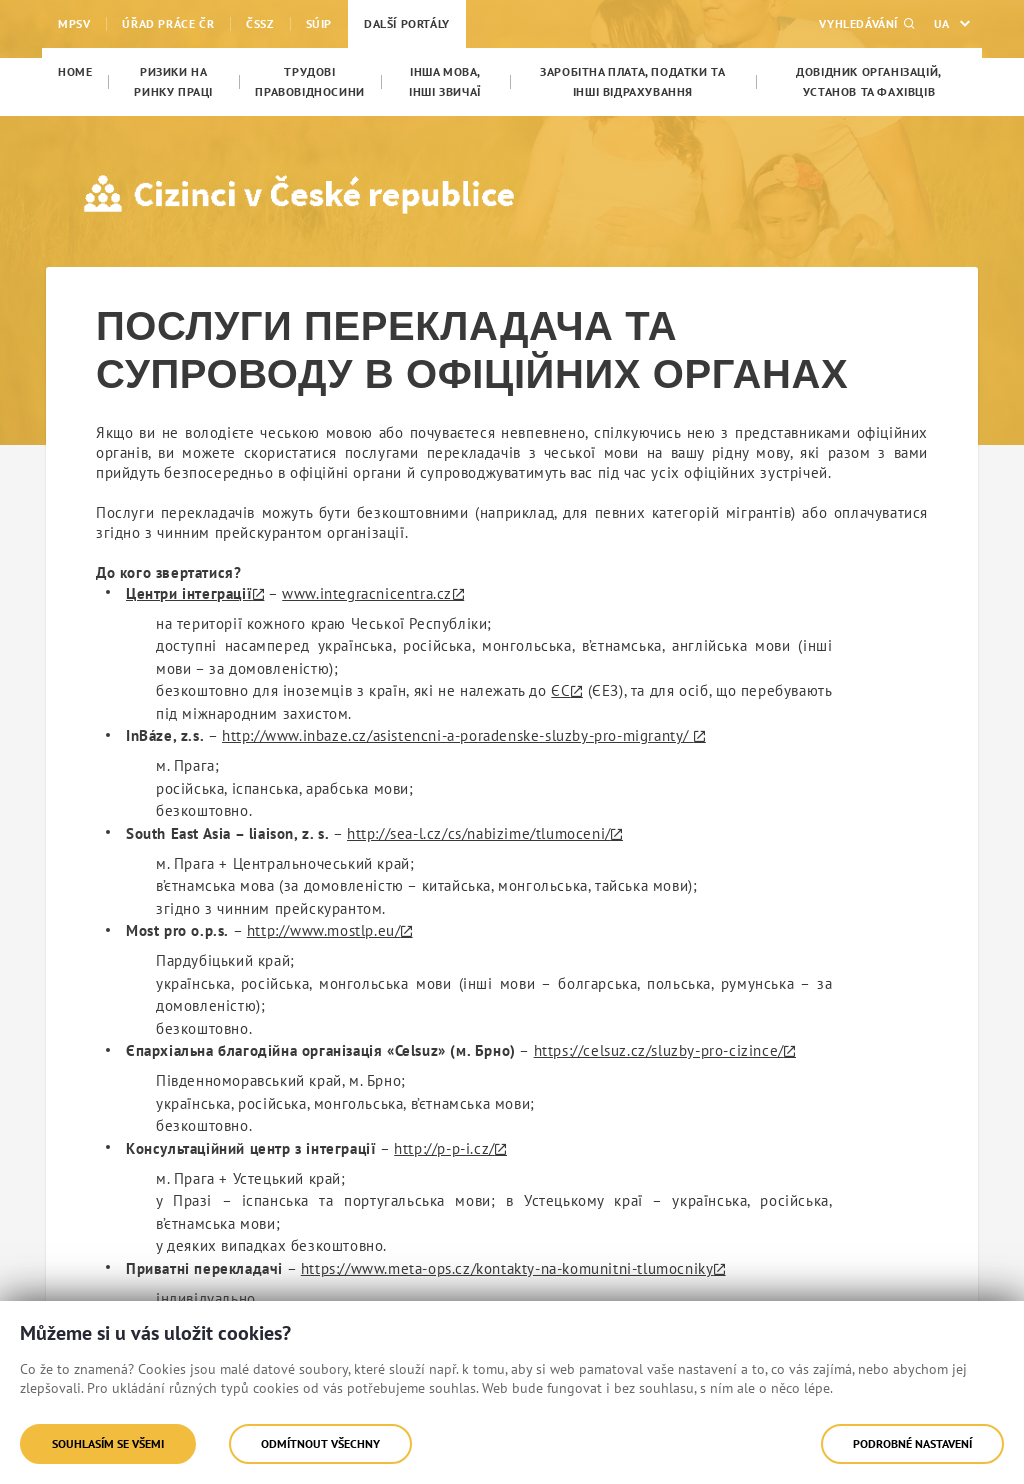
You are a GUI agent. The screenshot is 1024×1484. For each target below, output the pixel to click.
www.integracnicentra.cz (367, 593)
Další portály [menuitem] (407, 23)
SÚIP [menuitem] (319, 23)
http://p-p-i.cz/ (444, 1148)
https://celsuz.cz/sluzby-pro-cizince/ (659, 1050)
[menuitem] (75, 72)
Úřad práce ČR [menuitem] (168, 23)
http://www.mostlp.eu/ (324, 930)
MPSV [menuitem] (74, 23)
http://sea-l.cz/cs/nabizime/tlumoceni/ (479, 833)
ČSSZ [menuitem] (259, 23)
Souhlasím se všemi (108, 1443)
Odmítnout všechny (320, 1443)
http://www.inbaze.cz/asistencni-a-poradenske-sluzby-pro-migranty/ (458, 735)
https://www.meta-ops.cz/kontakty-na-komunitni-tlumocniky (507, 1268)
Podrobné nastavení (912, 1443)
